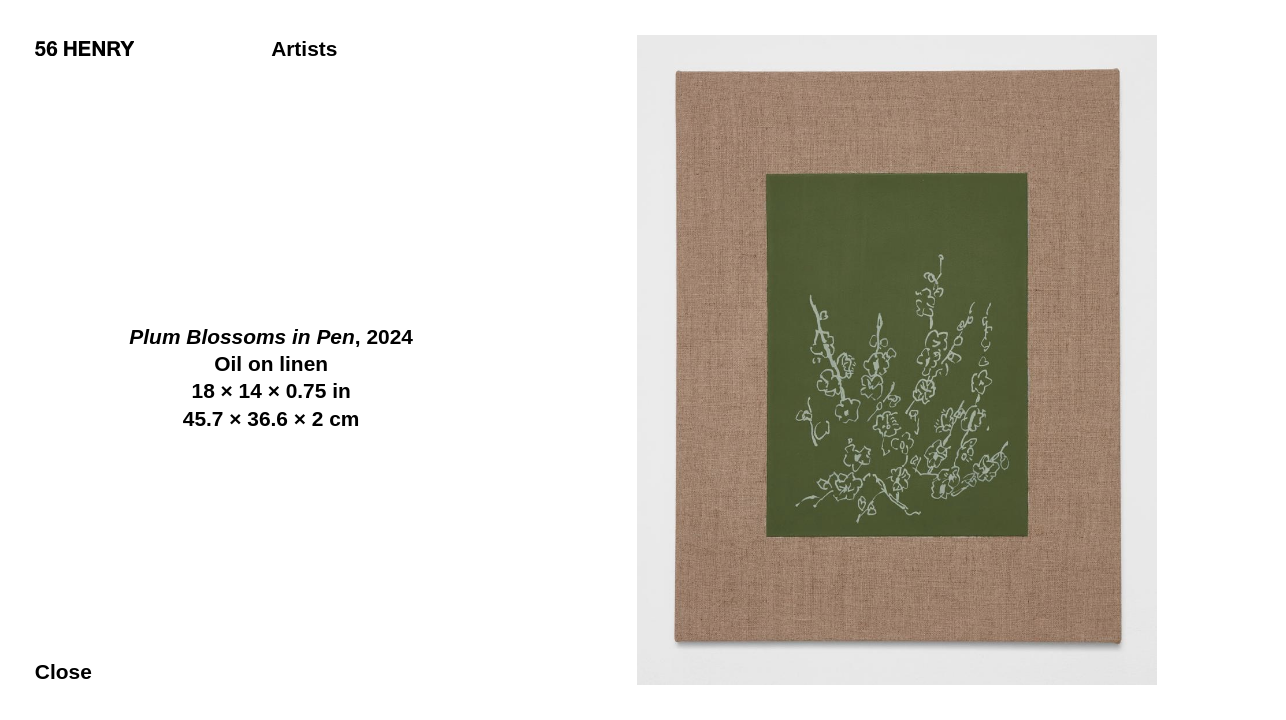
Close (63, 671)
